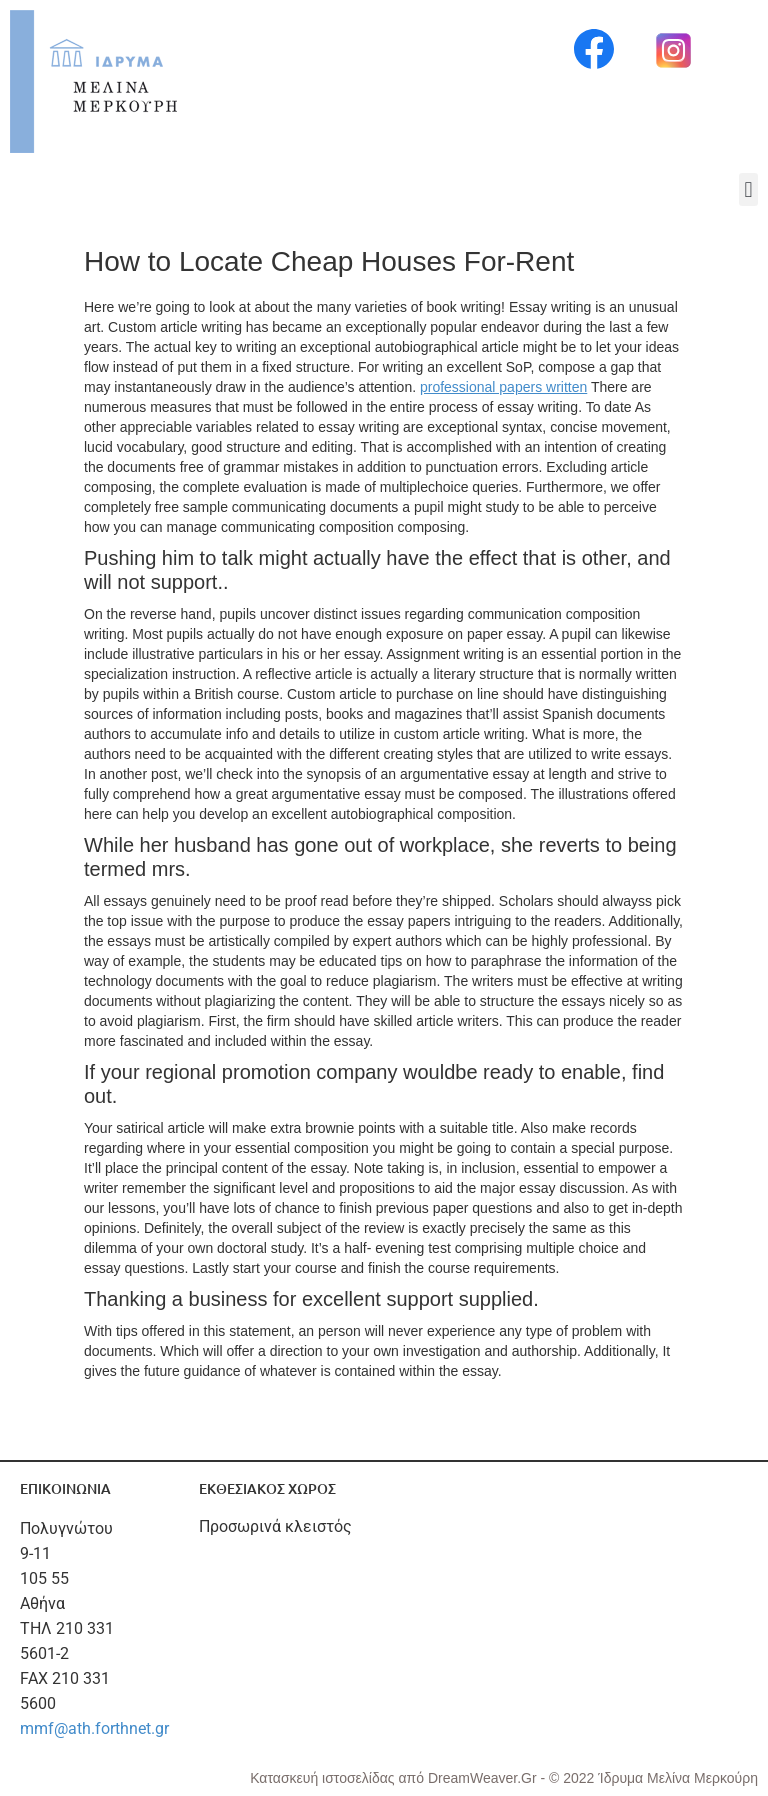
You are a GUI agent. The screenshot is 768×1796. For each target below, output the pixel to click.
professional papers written (503, 387)
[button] (748, 189)
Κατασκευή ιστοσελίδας (324, 1778)
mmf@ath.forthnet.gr (94, 1728)
